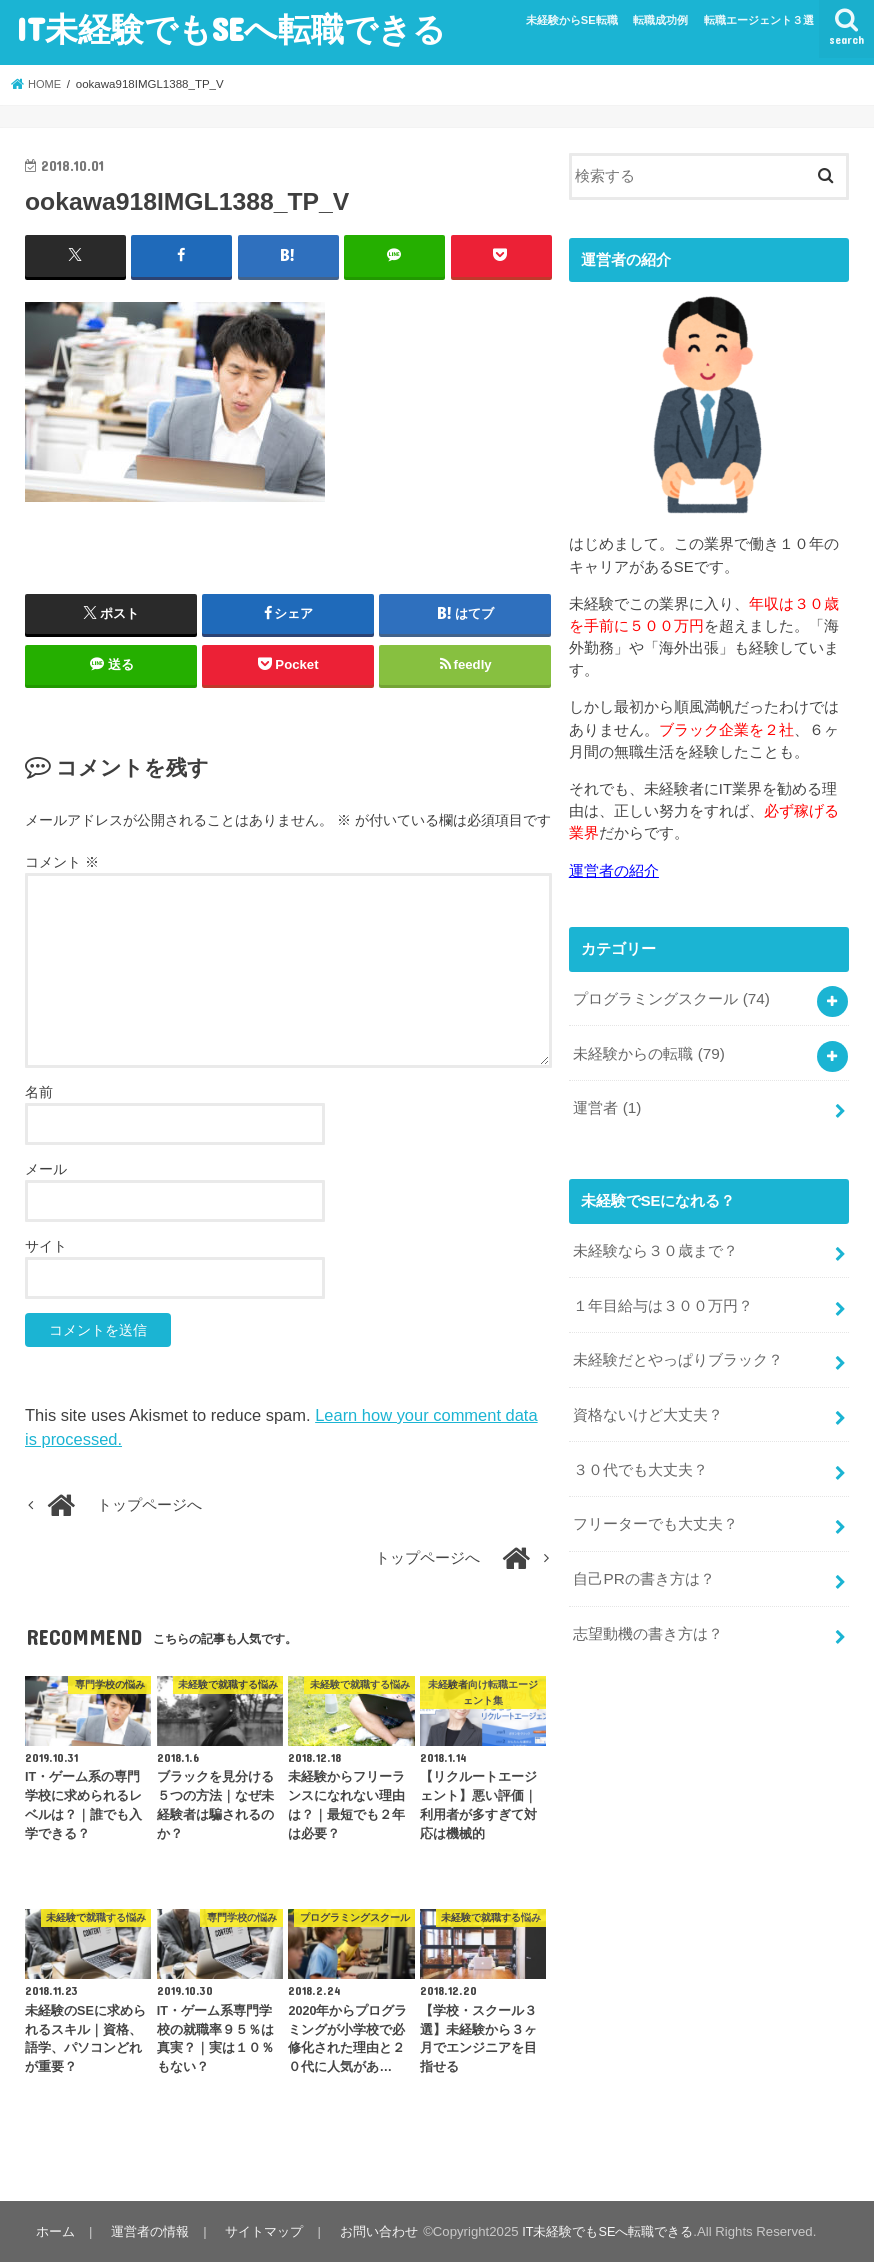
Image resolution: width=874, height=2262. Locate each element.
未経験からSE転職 (572, 20)
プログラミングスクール (671, 996)
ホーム (54, 2230)
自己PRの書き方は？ (643, 1560)
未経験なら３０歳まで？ (655, 1243)
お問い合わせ (371, 2230)
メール (46, 1169)
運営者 (606, 1102)
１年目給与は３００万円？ (663, 1296)
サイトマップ (259, 2230)
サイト (46, 1246)
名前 (39, 1092)
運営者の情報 (147, 2230)
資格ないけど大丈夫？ (648, 1401)
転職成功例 (660, 20)
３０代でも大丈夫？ (640, 1454)
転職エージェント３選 (759, 20)
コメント (62, 861)
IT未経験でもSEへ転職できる (231, 28)
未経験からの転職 (648, 1049)
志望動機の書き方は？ (648, 1613)
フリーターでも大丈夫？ (655, 1507)
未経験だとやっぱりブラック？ (678, 1349)
